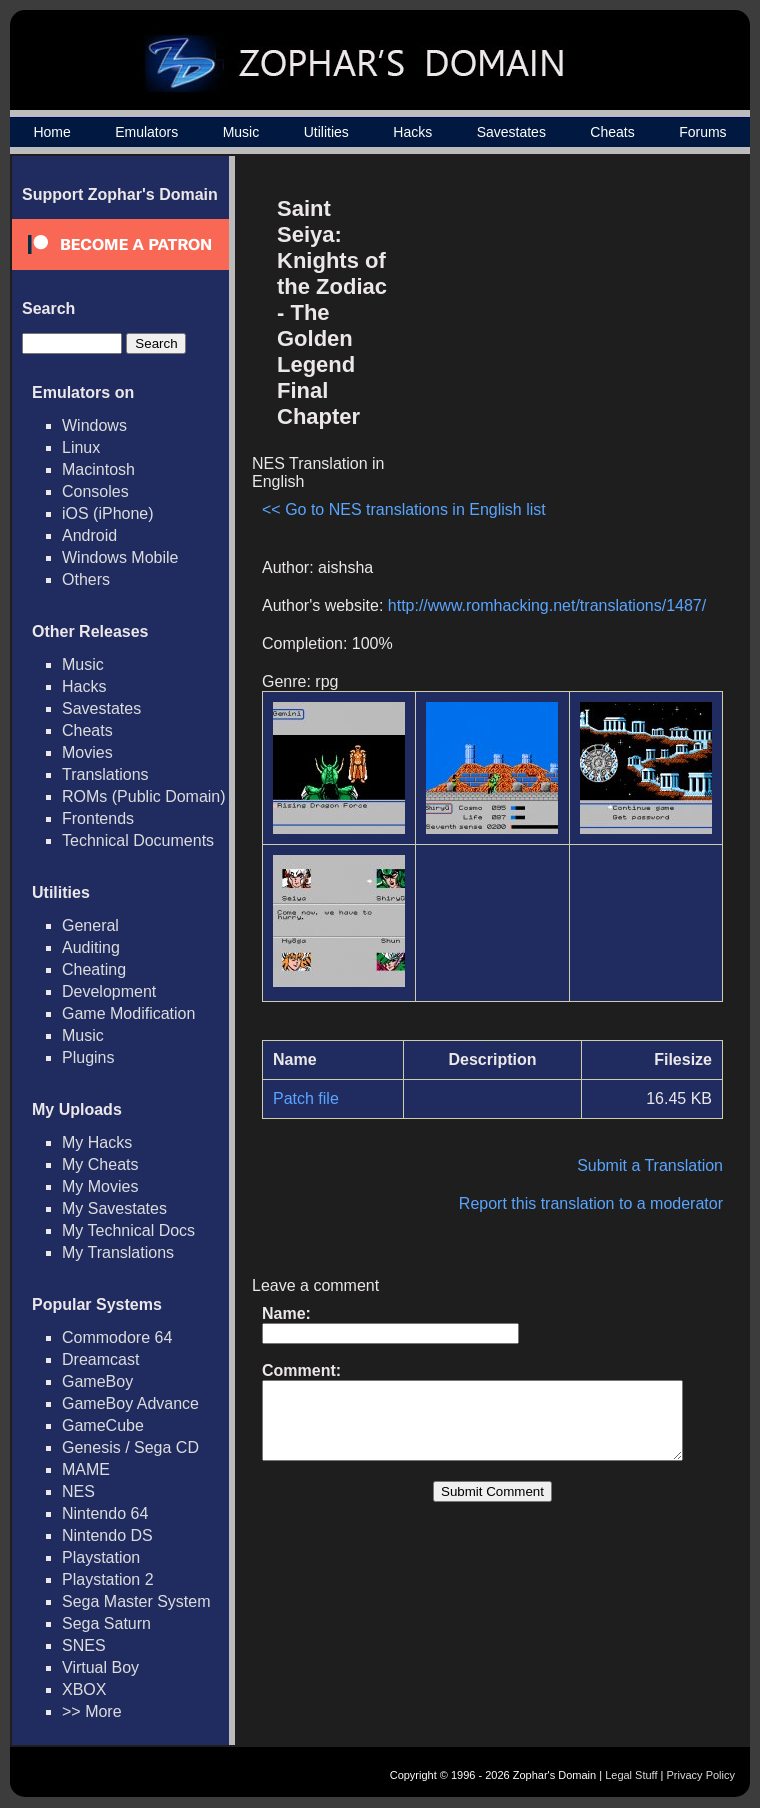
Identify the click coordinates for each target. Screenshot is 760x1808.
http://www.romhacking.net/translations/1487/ (547, 589)
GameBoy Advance (130, 1403)
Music (241, 132)
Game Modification (128, 1013)
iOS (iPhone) (108, 513)
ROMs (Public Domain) (144, 796)
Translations (105, 774)
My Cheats (100, 1164)
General (90, 925)
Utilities (326, 132)
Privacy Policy (701, 1775)
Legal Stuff (631, 1775)
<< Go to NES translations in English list (312, 475)
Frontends (98, 818)
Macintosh (98, 469)
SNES (84, 1645)
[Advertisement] (563, 326)
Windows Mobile (120, 557)
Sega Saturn (106, 1623)
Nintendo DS (107, 1535)
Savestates (511, 132)
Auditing (91, 947)
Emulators (146, 132)
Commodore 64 (117, 1337)
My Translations (118, 1252)
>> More (92, 1711)
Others (86, 579)
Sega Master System (136, 1601)
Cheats (612, 132)
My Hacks (97, 1142)
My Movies (100, 1186)
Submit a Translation (660, 1149)
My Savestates (114, 1208)
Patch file (306, 1082)
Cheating (94, 969)
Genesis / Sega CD (130, 1447)
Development (109, 991)
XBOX (84, 1689)
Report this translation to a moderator (601, 1187)
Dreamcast (100, 1359)
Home (51, 132)
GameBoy (97, 1381)
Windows (94, 425)
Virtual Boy (100, 1667)
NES (78, 1491)
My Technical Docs (128, 1230)
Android (89, 535)
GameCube (103, 1425)
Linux (81, 447)
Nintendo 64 (105, 1513)
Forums (702, 132)
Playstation (101, 1557)
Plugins (88, 1057)
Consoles (95, 491)
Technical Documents (138, 840)
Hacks (412, 132)
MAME (86, 1469)
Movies (87, 752)
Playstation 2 (108, 1579)
